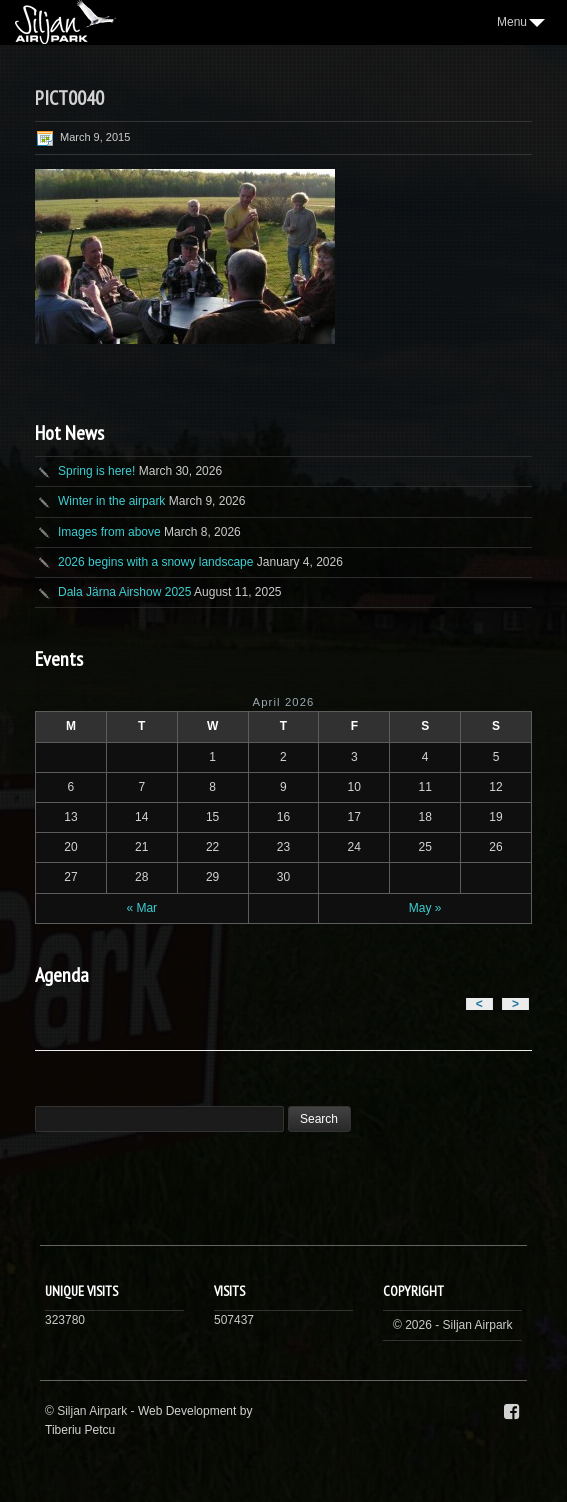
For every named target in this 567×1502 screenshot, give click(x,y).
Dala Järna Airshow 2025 (124, 592)
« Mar (141, 908)
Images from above (109, 532)
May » (425, 908)
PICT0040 (69, 98)
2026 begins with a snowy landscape (155, 562)
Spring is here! (96, 471)
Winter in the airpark (111, 501)
